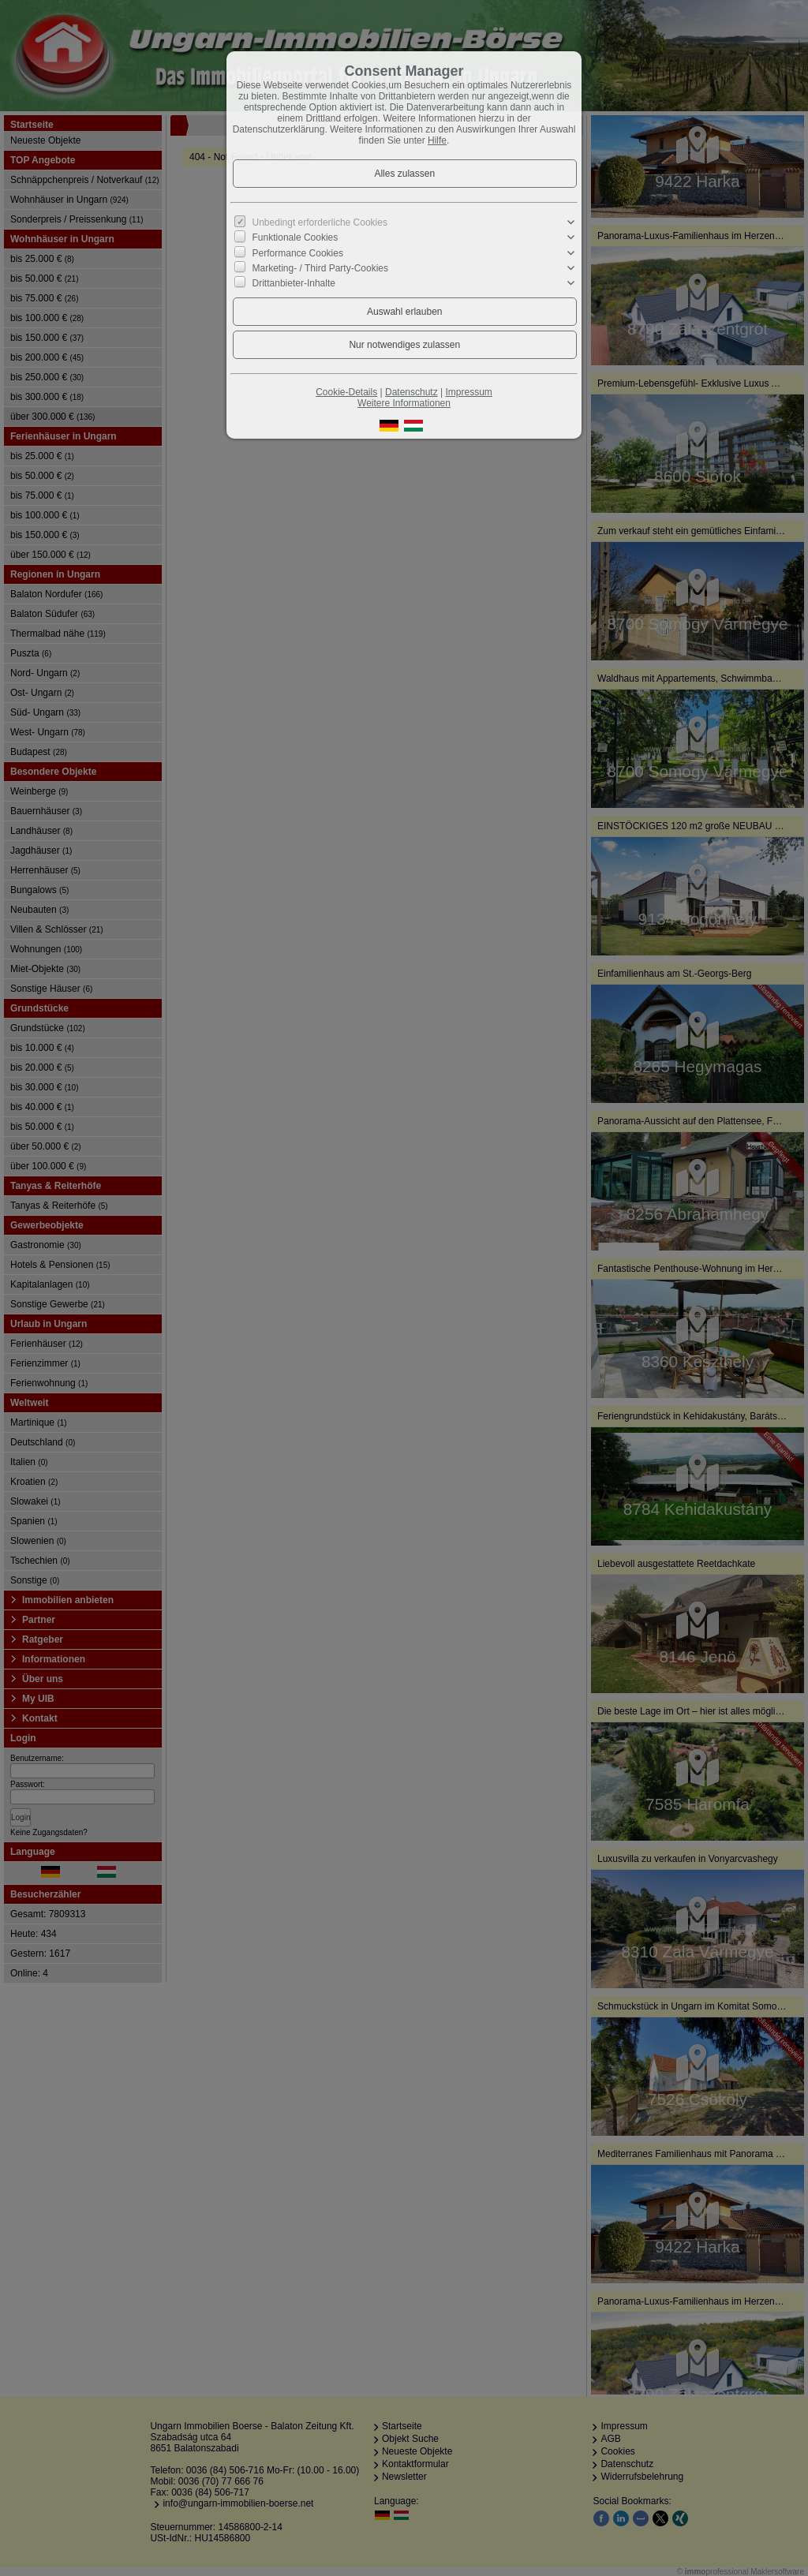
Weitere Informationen (404, 403)
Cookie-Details (346, 392)
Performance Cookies (297, 252)
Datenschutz (411, 392)
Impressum (468, 392)
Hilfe (437, 140)
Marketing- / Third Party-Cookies (320, 268)
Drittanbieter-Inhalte (293, 283)
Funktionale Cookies (295, 237)
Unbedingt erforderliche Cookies (319, 222)
